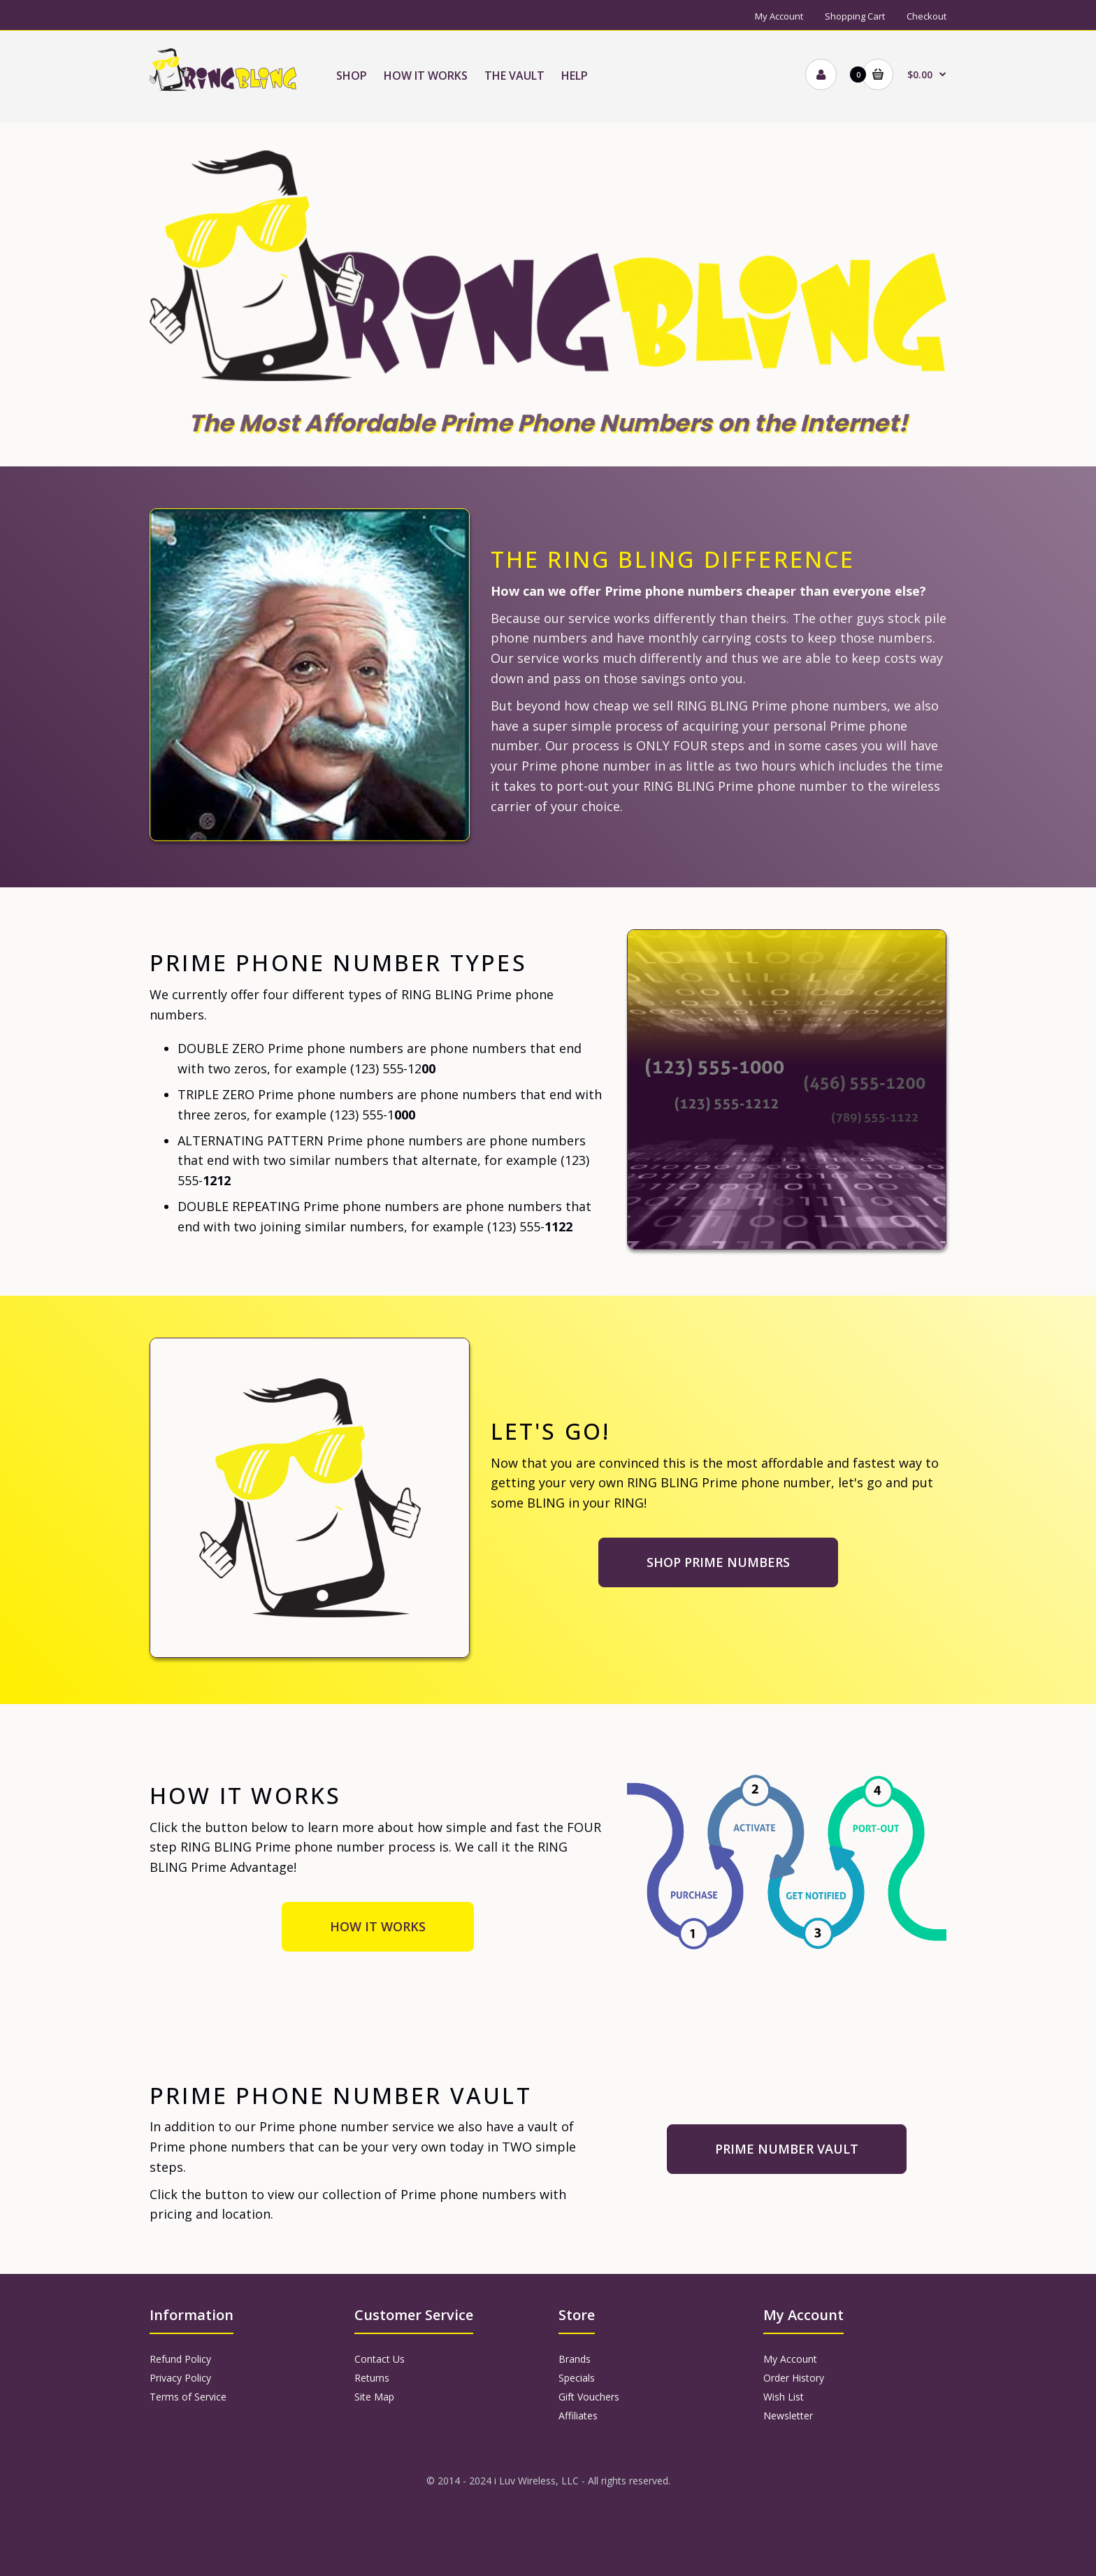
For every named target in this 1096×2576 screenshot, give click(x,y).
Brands (574, 2359)
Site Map (374, 2396)
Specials (576, 2377)
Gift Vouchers (588, 2396)
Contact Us (379, 2359)
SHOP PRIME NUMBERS (718, 1562)
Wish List (783, 2396)
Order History (793, 2377)
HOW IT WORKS (378, 1926)
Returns (371, 2377)
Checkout (926, 16)
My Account (779, 16)
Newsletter (788, 2415)
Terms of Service (188, 2396)
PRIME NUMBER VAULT (786, 2148)
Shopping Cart (855, 16)
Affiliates (578, 2415)
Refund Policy (180, 2359)
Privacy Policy (180, 2377)
